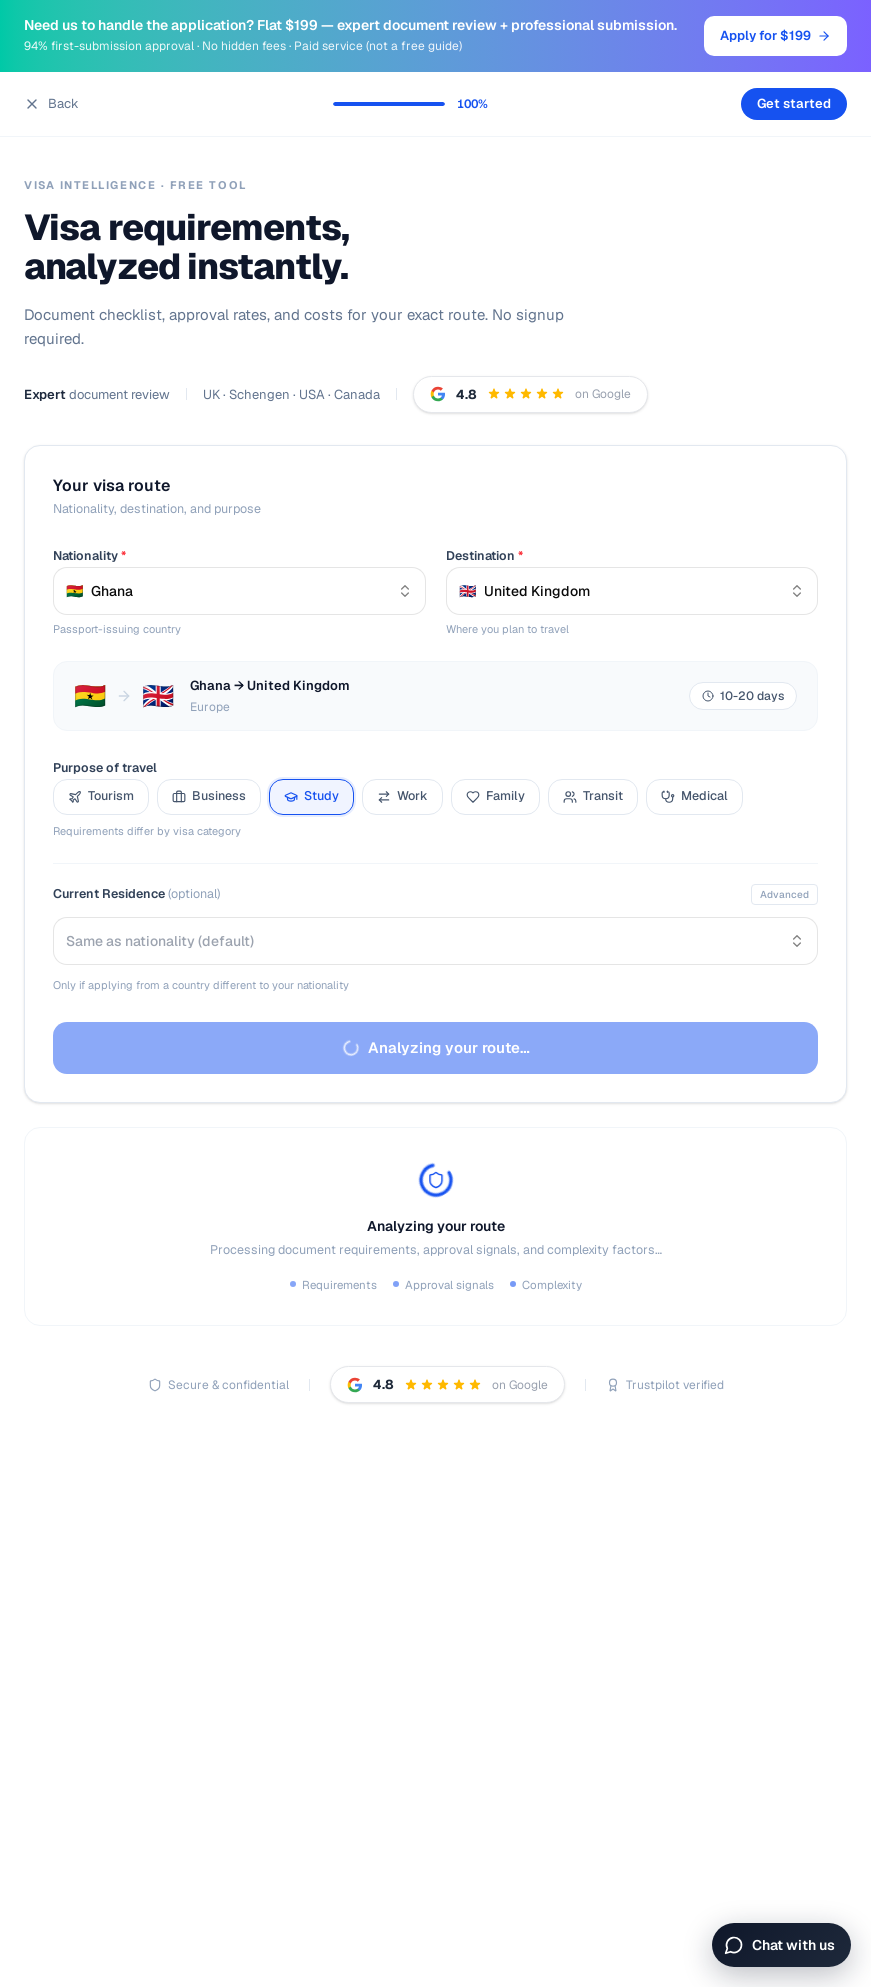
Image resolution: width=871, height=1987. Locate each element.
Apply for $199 (775, 35)
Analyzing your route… (434, 1047)
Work (402, 795)
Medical (694, 795)
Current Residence (136, 893)
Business (209, 795)
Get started (794, 103)
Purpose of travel (105, 767)
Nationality (89, 555)
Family (495, 795)
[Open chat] (781, 1945)
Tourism (101, 795)
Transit (593, 795)
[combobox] (239, 591)
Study (311, 795)
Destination (484, 555)
